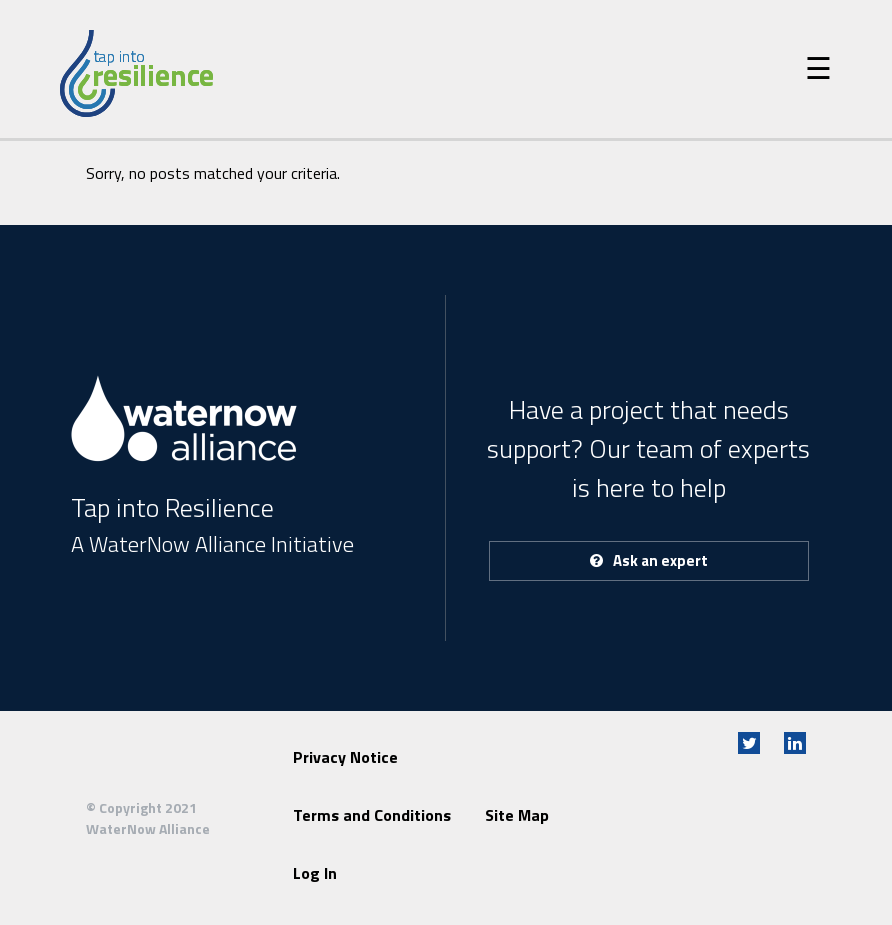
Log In (315, 873)
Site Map (517, 815)
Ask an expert (649, 560)
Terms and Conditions (372, 815)
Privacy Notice (345, 757)
